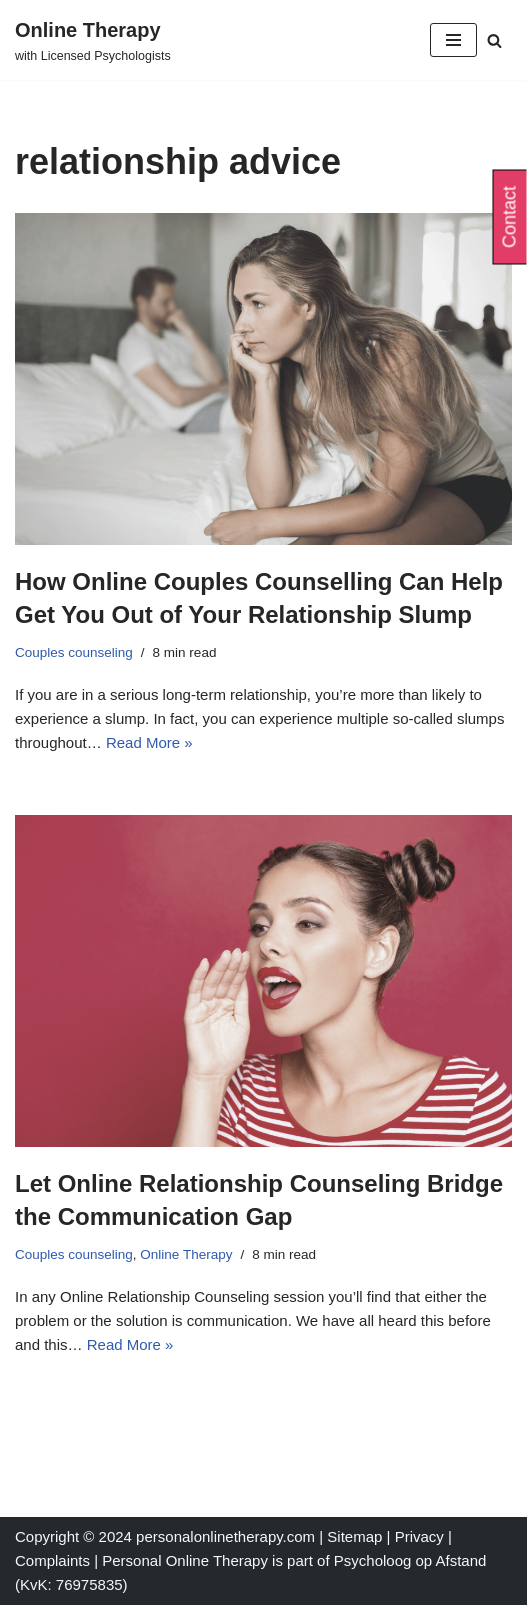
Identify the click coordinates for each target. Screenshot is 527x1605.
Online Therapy (186, 1254)
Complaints (54, 1560)
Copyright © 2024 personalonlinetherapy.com (165, 1536)
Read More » (149, 742)
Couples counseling (74, 652)
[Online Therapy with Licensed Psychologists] (93, 40)
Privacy (421, 1536)
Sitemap (354, 1536)
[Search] (494, 40)
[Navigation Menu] (453, 40)
